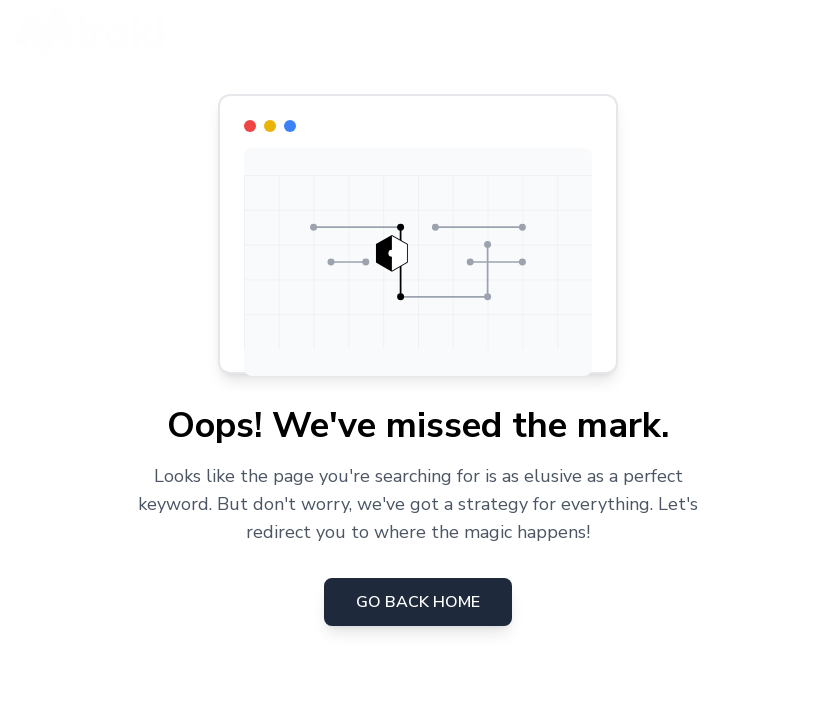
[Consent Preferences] (39, 681)
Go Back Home (418, 602)
